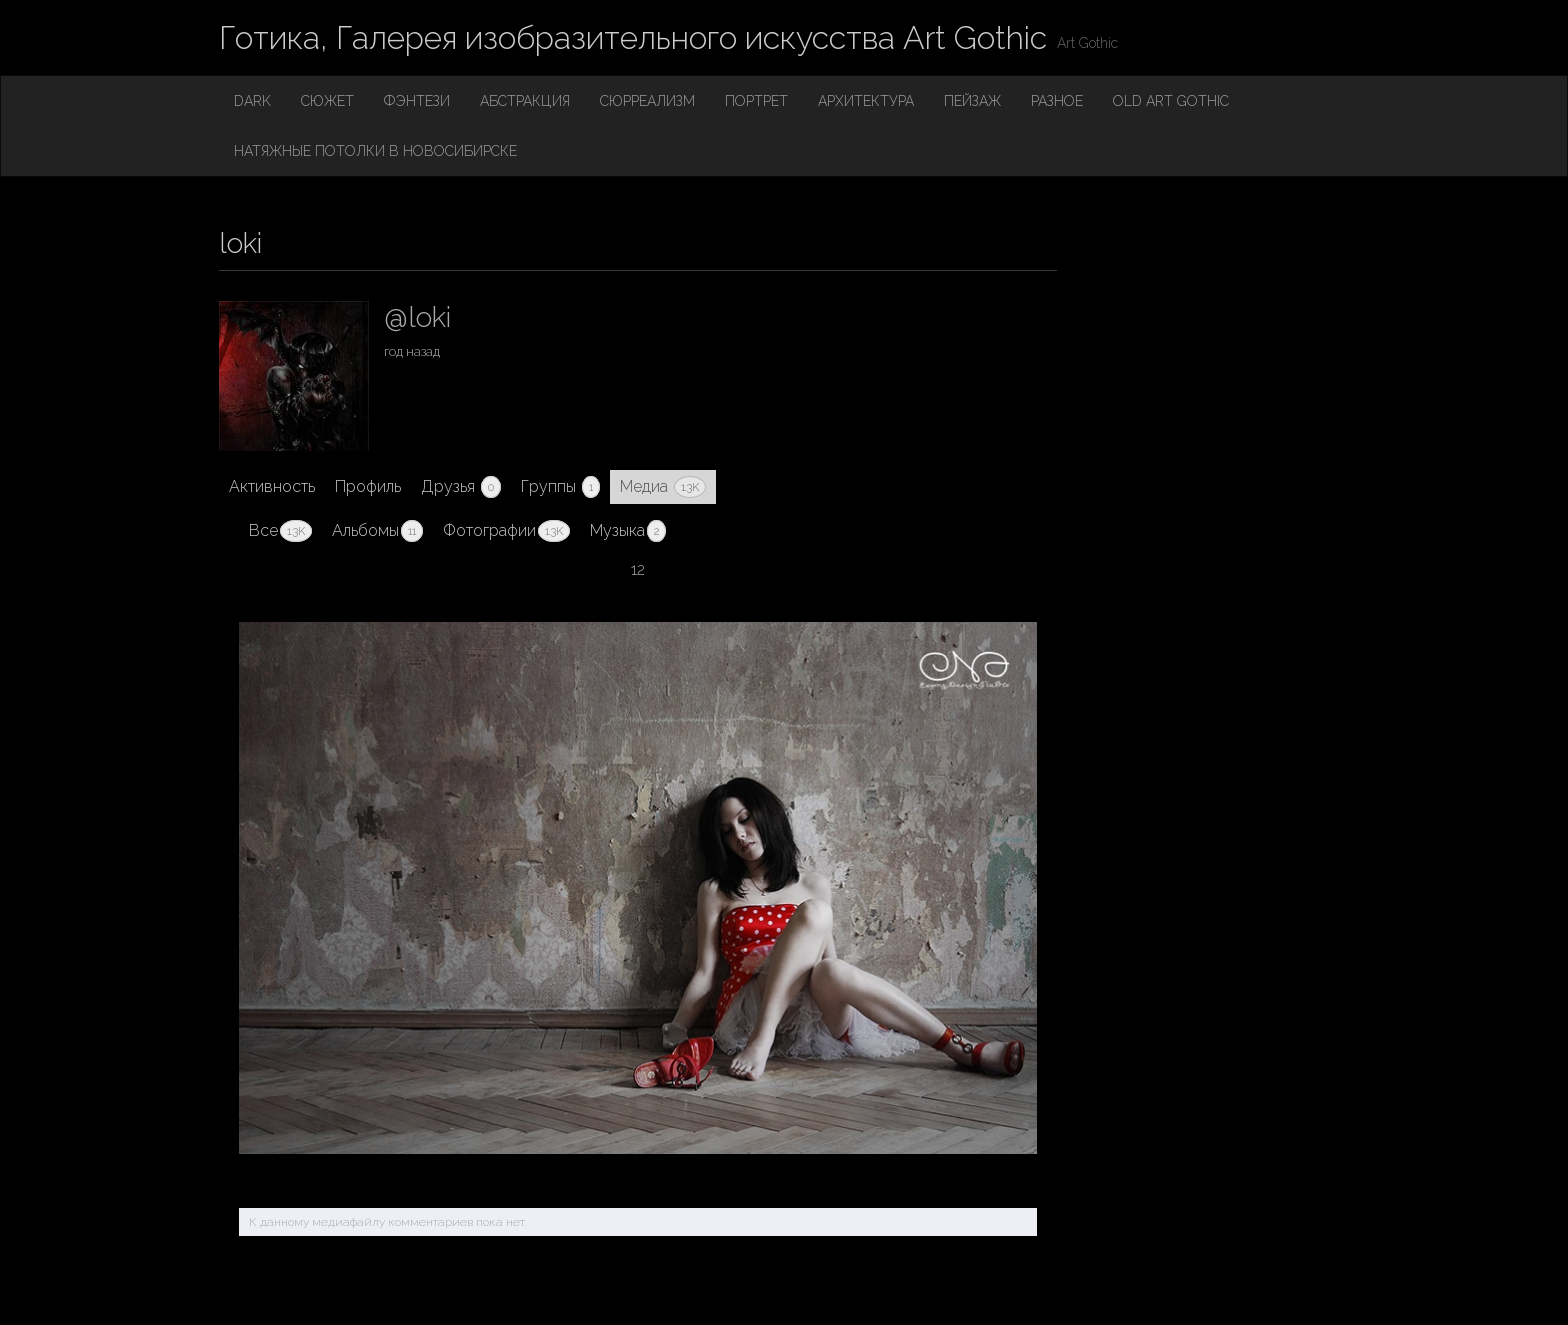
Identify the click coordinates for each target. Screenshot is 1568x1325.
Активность (272, 486)
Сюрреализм (647, 101)
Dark (252, 101)
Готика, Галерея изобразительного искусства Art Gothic (633, 37)
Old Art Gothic (1171, 101)
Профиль (368, 486)
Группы (560, 487)
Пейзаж (972, 101)
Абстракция (525, 101)
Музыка (628, 531)
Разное (1057, 101)
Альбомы (377, 531)
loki (240, 243)
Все (280, 531)
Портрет (756, 101)
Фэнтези (417, 101)
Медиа (663, 487)
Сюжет (327, 101)
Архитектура (866, 101)
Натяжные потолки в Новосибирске (375, 151)
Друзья (461, 487)
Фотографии (506, 531)
